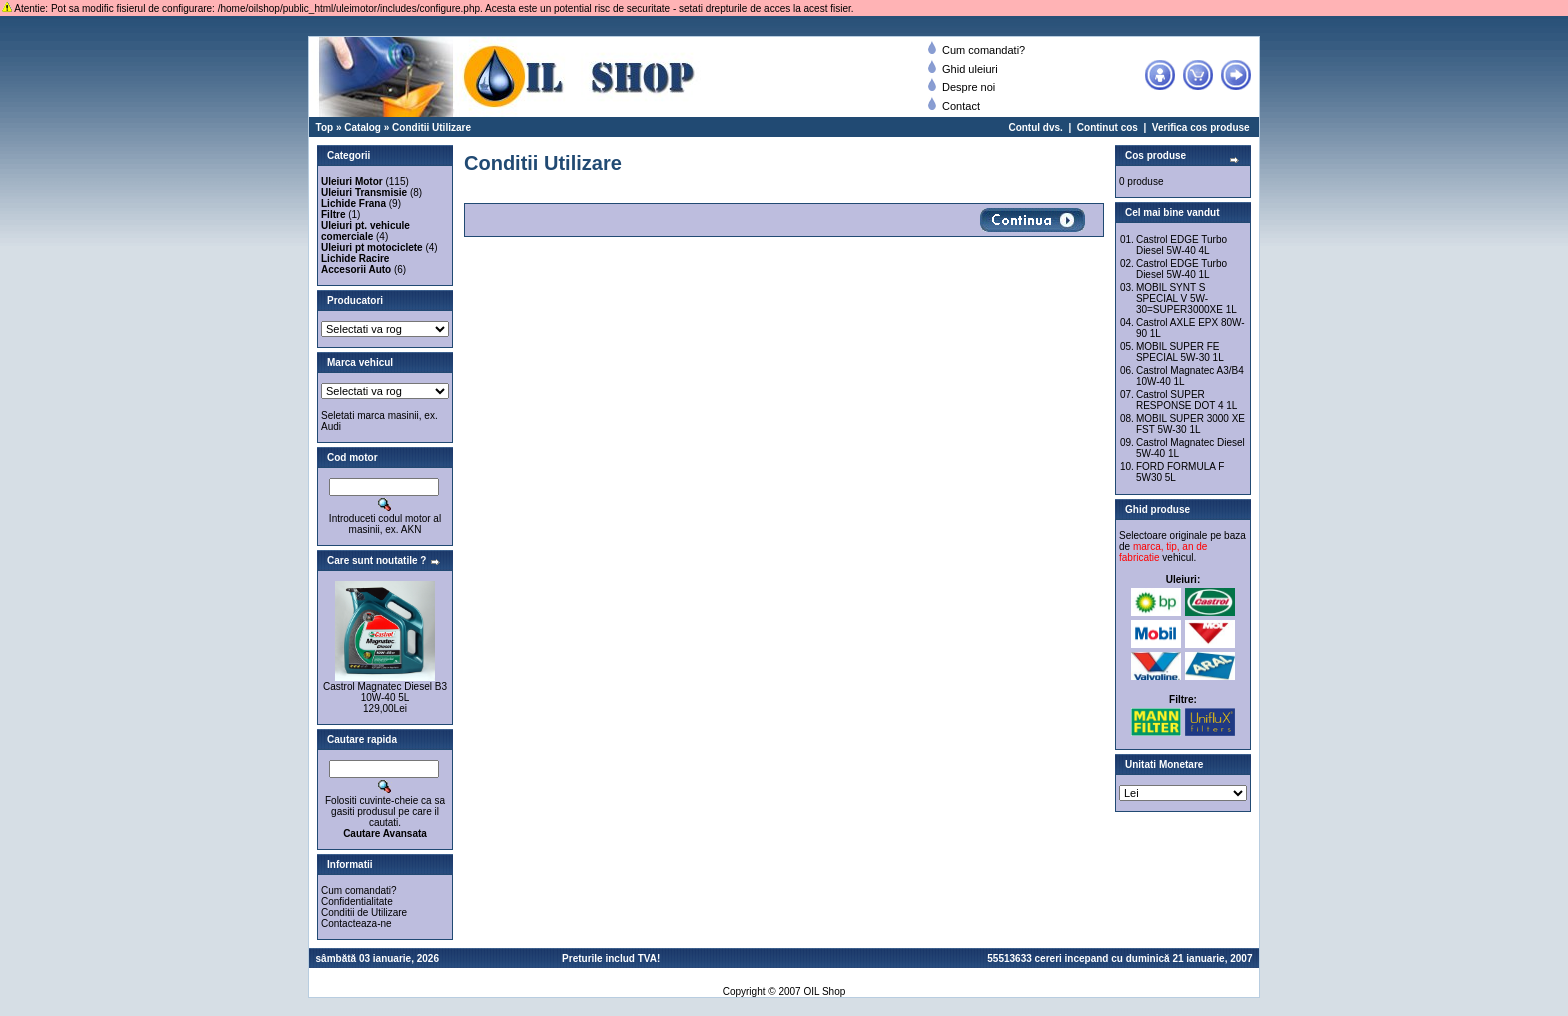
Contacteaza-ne (356, 923)
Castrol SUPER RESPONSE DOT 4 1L (1187, 400)
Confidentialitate (357, 901)
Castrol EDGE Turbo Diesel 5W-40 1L (1181, 269)
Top (325, 127)
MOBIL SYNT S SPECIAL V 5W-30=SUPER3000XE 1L (1186, 298)
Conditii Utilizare (431, 127)
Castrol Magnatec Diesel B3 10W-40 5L (385, 692)
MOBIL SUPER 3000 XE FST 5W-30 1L (1190, 424)
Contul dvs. (1035, 127)
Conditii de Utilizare (364, 912)
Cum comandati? (976, 50)
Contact (954, 106)
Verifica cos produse (1201, 127)
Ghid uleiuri (963, 69)
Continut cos (1107, 127)
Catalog (362, 127)
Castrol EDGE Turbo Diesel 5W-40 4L (1181, 245)
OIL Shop (824, 991)
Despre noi (961, 87)
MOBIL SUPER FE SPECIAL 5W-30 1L (1180, 352)
